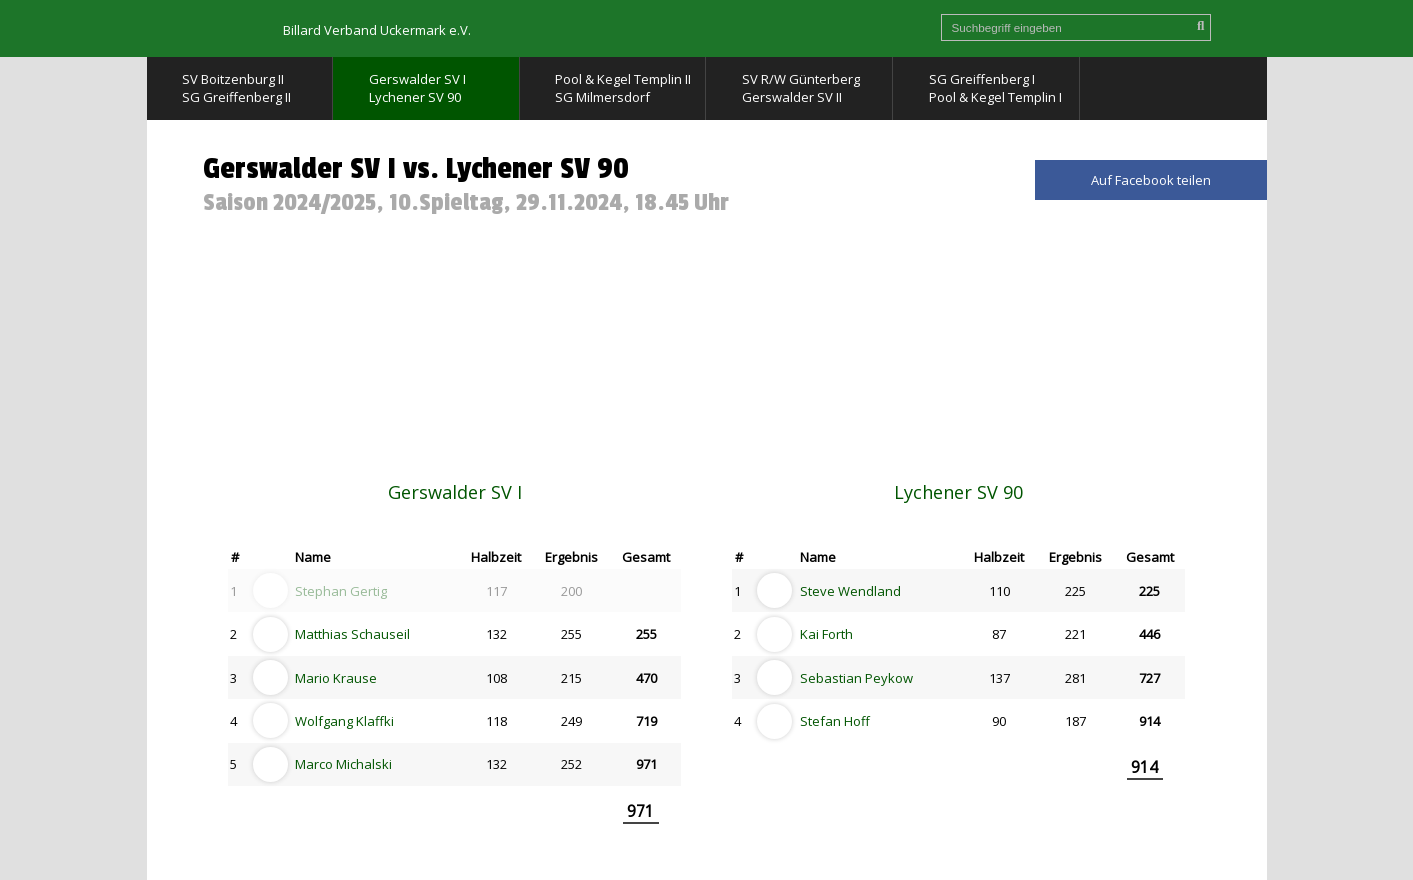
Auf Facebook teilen (1151, 180)
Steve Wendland (850, 591)
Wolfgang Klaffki (344, 721)
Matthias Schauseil (352, 634)
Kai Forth (826, 634)
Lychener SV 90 (958, 492)
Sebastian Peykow (856, 678)
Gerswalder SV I (455, 492)
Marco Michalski (343, 764)
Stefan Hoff (835, 721)
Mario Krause (336, 678)
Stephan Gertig (341, 591)
